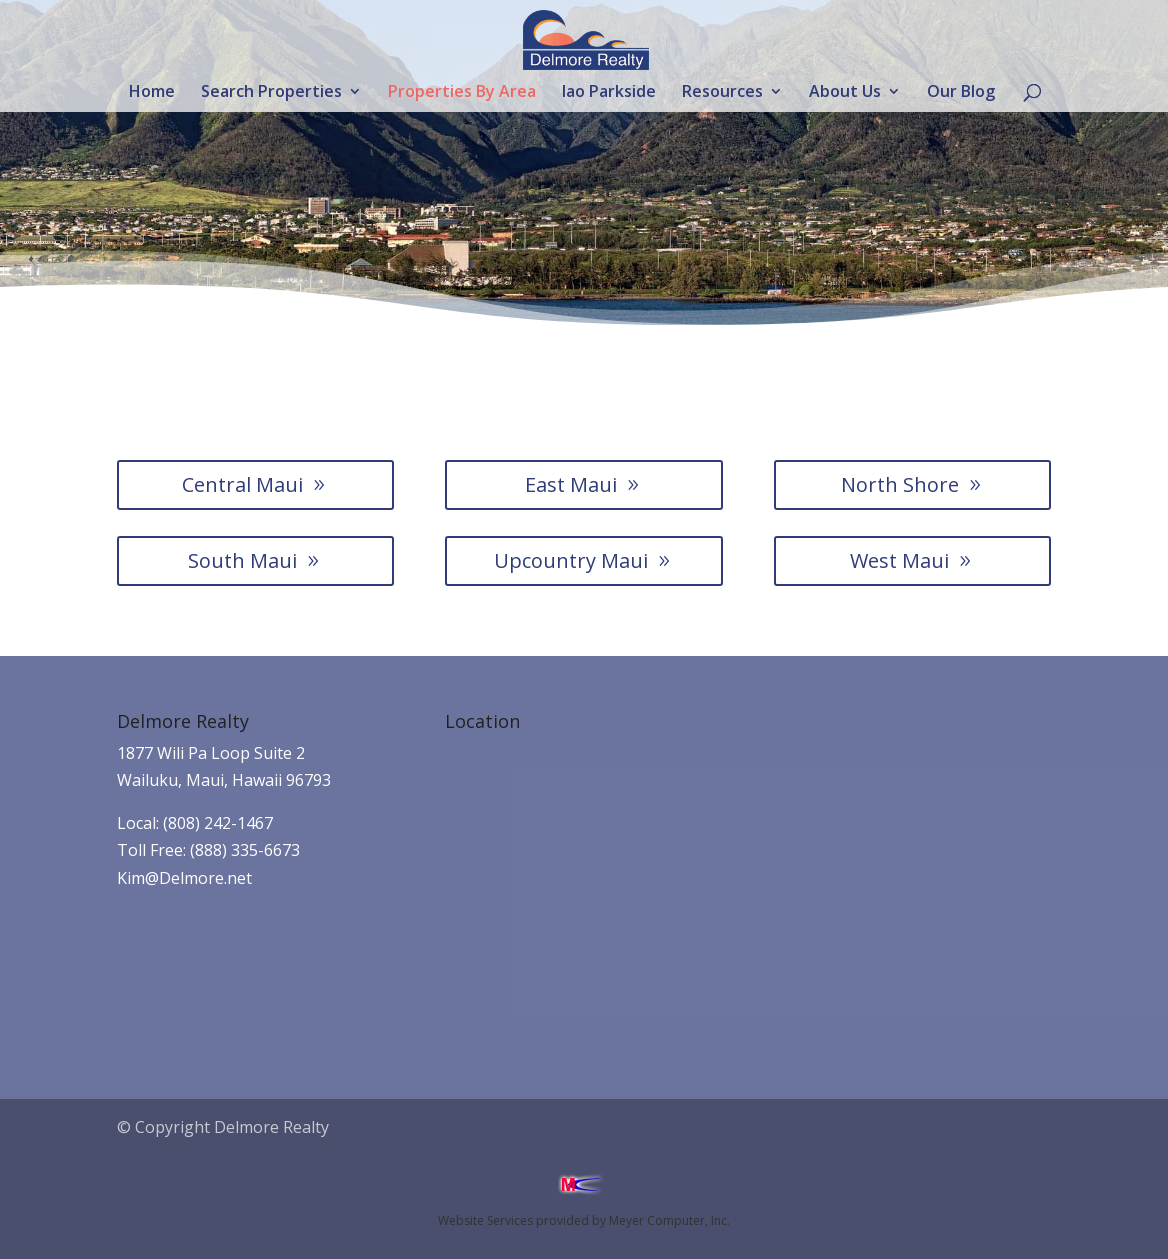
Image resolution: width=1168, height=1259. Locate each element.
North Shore (900, 484)
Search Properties (271, 93)
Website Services (485, 1220)
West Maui (899, 560)
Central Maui (242, 484)
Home (152, 93)
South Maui (242, 560)
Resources (722, 93)
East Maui (571, 484)
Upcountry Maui (571, 560)
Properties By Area (462, 93)
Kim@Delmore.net (184, 878)
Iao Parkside (609, 93)
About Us (845, 93)
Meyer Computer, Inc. (669, 1220)
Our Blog (961, 93)
